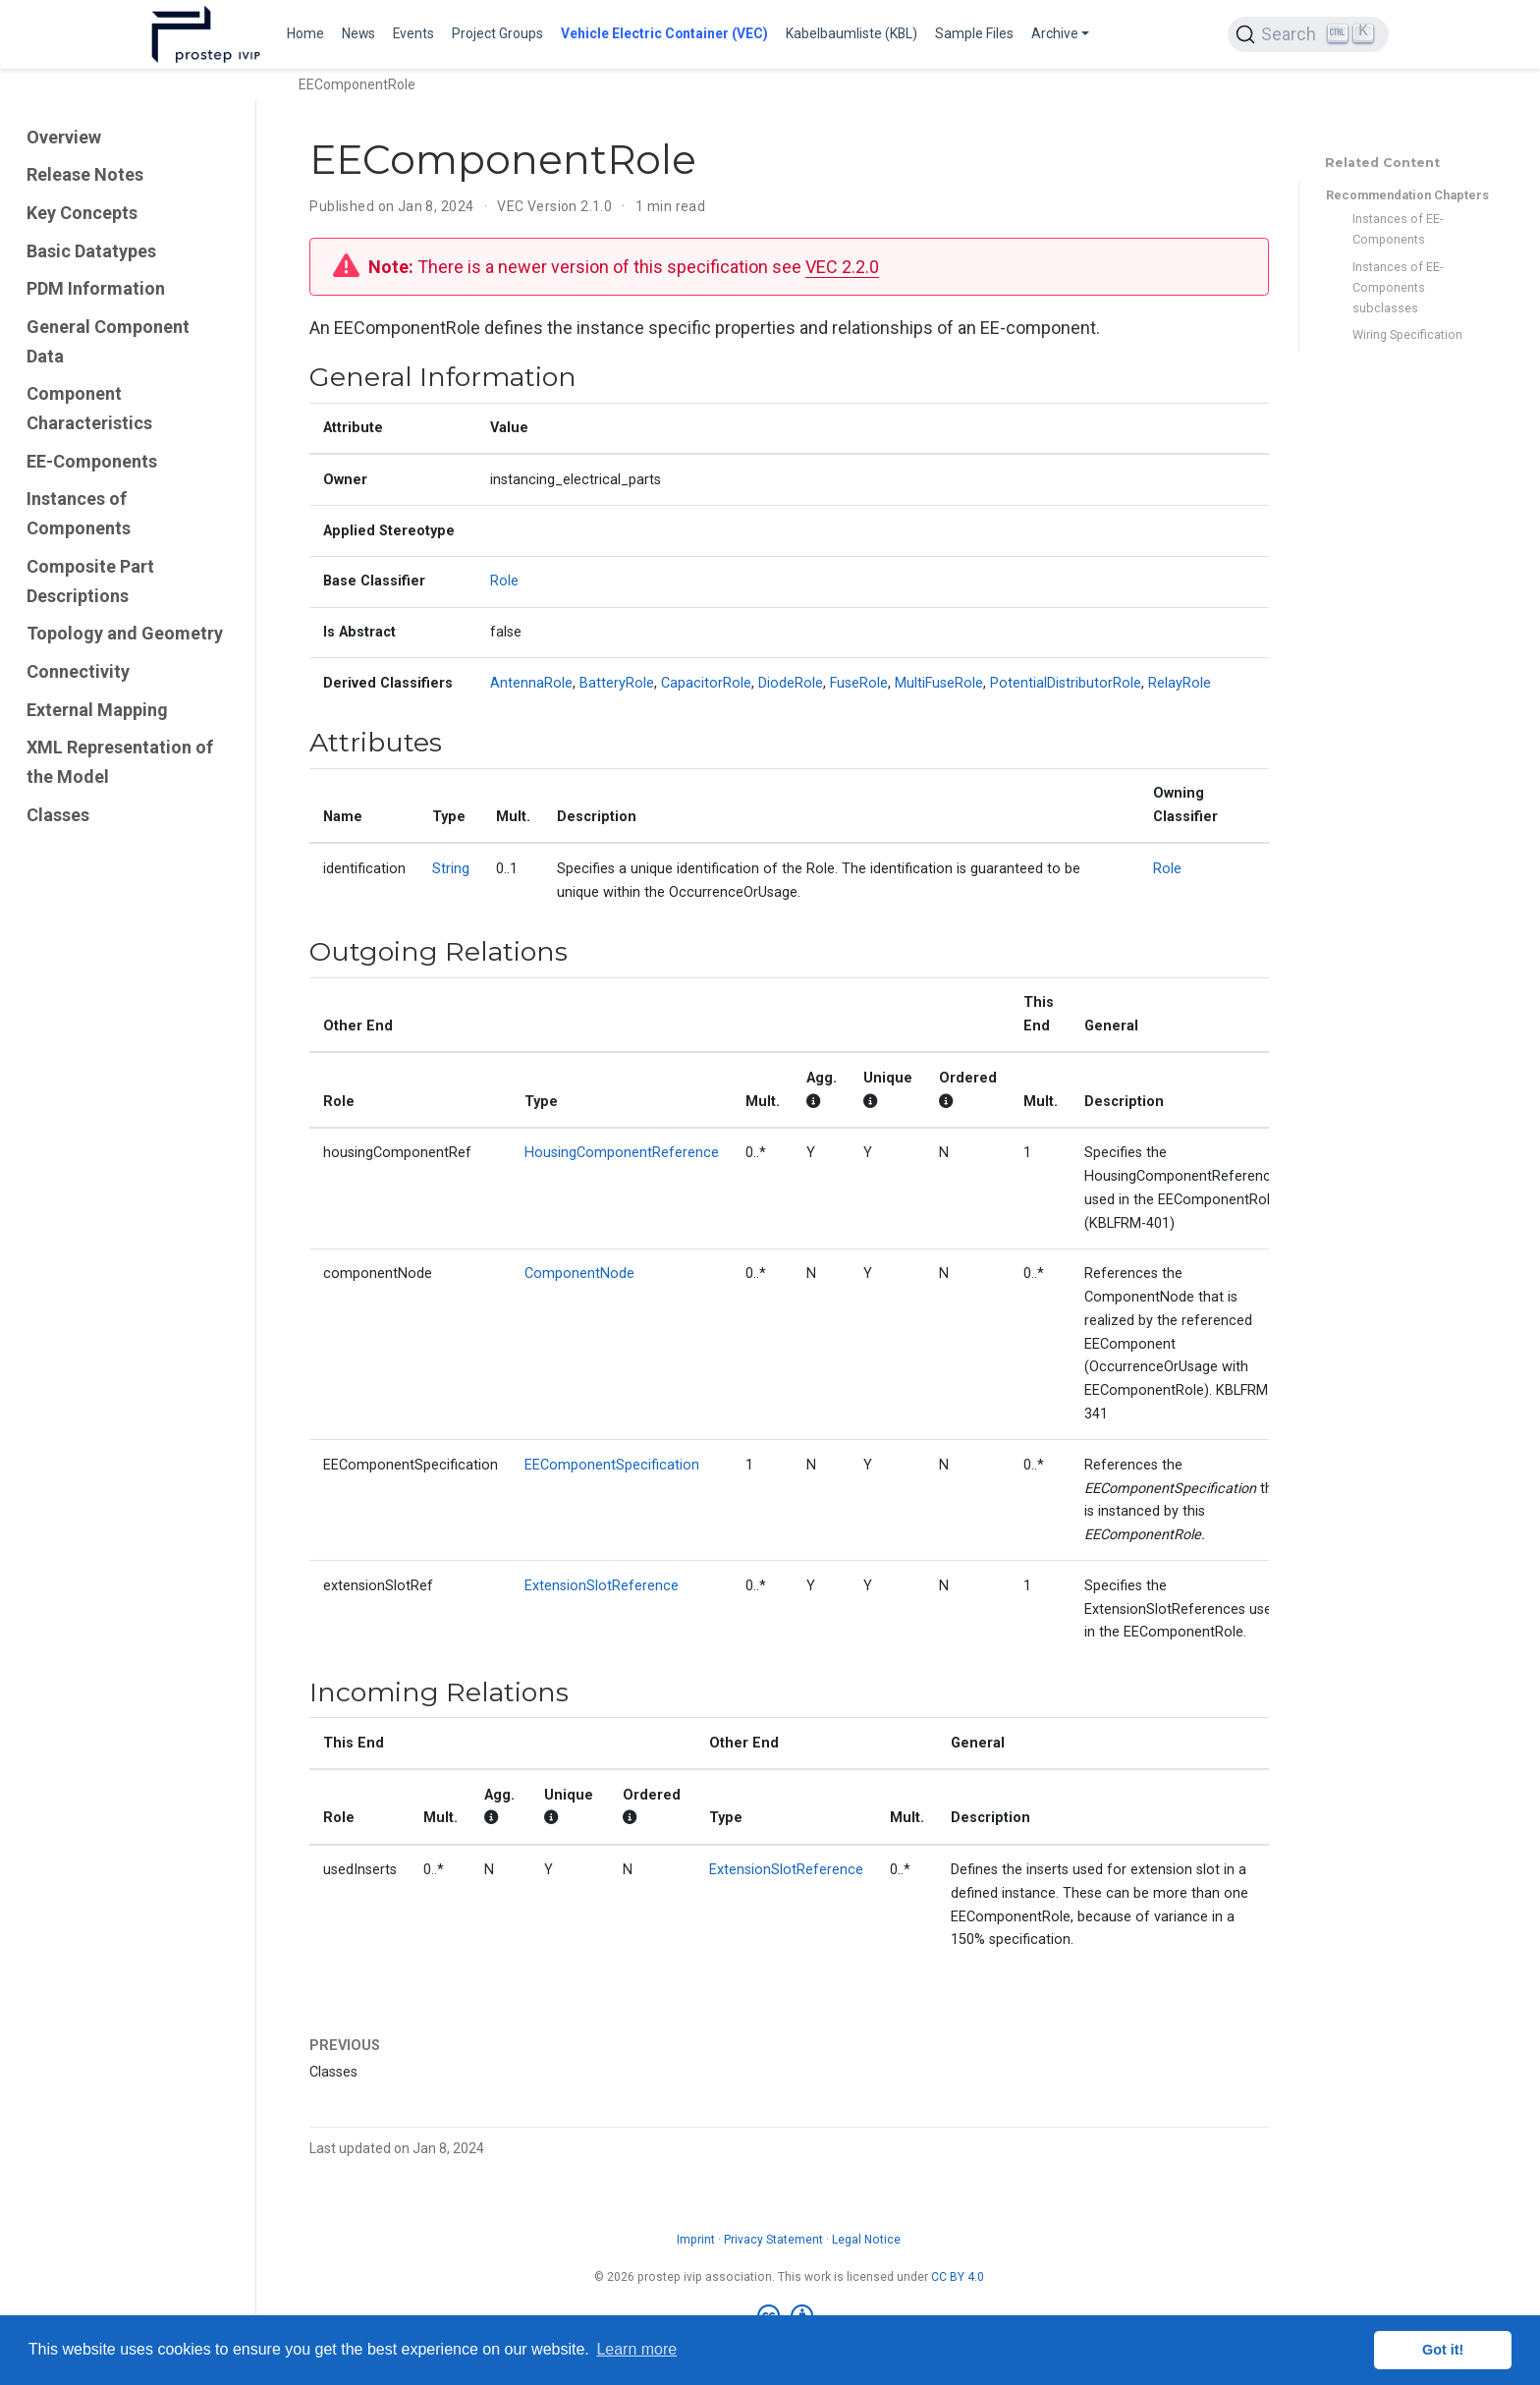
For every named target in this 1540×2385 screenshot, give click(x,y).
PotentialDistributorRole (1065, 683)
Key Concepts (82, 212)
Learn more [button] (636, 2349)
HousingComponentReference (621, 1152)
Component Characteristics (89, 408)
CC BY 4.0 (957, 2277)
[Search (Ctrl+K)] (1308, 34)
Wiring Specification (1407, 334)
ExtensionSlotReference (601, 1586)
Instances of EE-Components (1397, 229)
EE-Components (92, 461)
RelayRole (1179, 683)
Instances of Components (79, 513)
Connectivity (78, 671)
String (450, 868)
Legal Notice (866, 2239)
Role (504, 581)
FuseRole (859, 683)
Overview (64, 137)
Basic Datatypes (91, 251)
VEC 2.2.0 (842, 266)
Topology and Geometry (125, 633)
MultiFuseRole (939, 683)
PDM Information (96, 288)
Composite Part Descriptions (90, 581)
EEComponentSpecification (611, 1465)
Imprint (696, 2239)
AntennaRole (531, 683)
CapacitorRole (706, 683)
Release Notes (85, 174)
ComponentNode (579, 1273)
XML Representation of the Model (120, 762)
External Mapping (97, 709)
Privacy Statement (773, 2239)
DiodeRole (790, 683)
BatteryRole (616, 683)
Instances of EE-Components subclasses (1397, 287)
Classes (58, 814)
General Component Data (108, 341)
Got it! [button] (1442, 2349)
